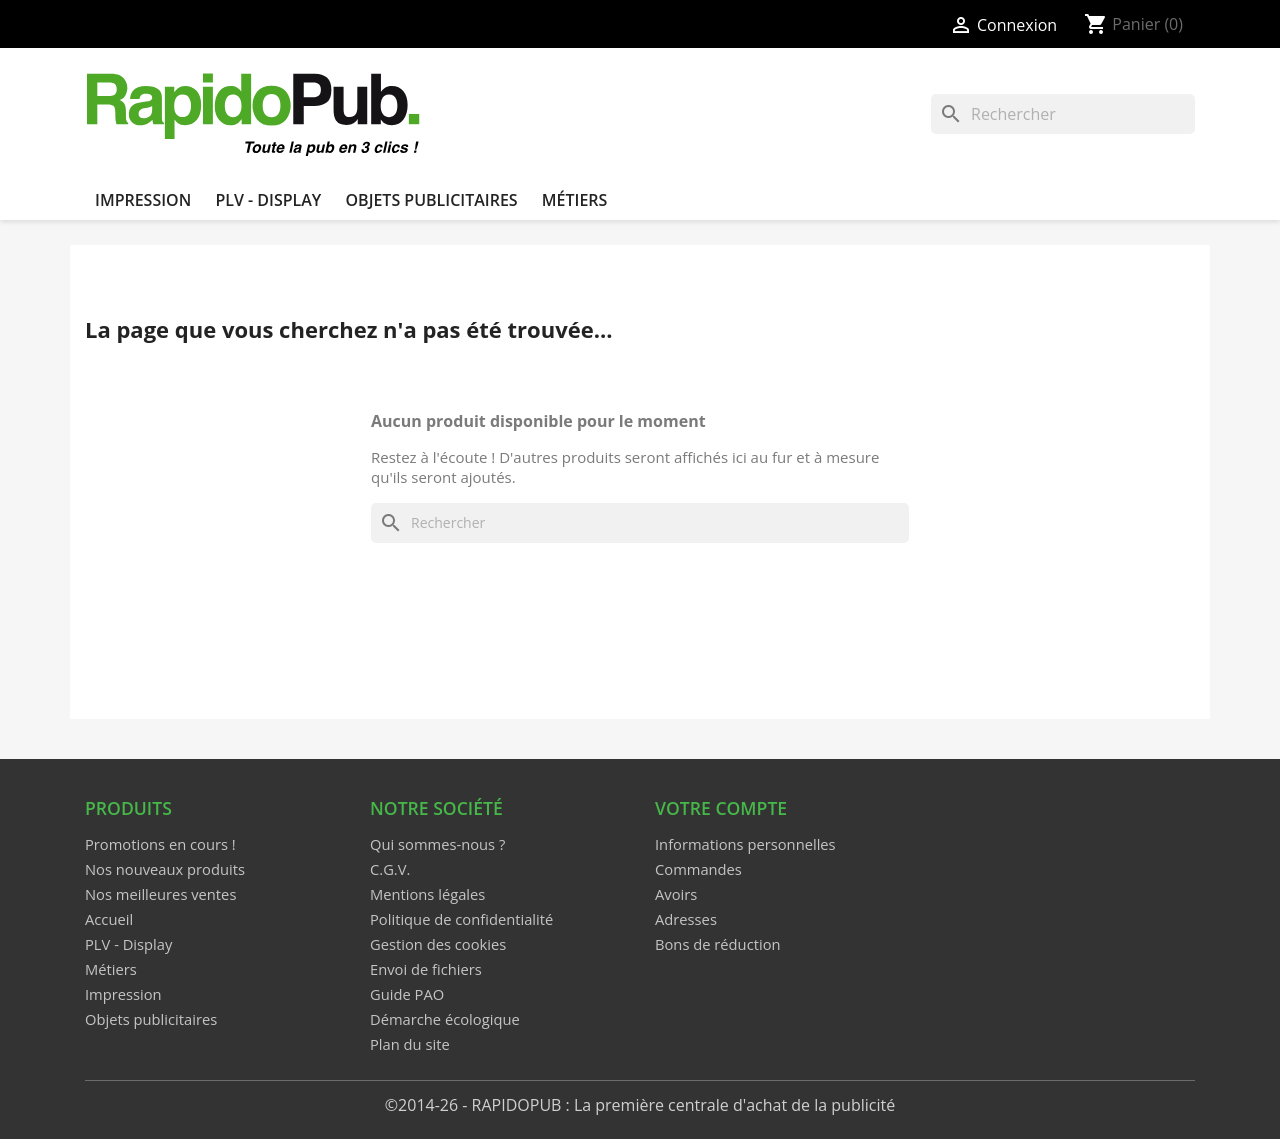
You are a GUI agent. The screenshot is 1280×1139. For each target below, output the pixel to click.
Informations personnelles (745, 844)
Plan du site (410, 1044)
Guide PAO (407, 994)
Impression (143, 200)
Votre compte (721, 808)
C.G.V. (390, 869)
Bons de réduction (718, 944)
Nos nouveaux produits (165, 869)
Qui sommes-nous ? (437, 844)
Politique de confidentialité (461, 919)
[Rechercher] (1063, 114)
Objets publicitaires (431, 200)
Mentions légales (427, 894)
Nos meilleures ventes (160, 894)
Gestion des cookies (438, 944)
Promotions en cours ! (160, 844)
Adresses (686, 919)
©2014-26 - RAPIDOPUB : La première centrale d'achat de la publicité (640, 1105)
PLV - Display (268, 200)
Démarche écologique (445, 1019)
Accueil (109, 919)
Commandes (698, 869)
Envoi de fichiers (426, 969)
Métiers (575, 200)
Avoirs (676, 894)
